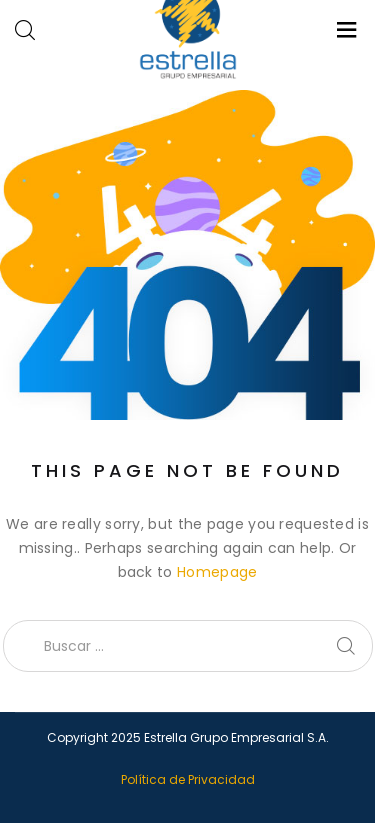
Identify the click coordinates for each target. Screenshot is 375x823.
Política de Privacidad (188, 779)
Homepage (217, 572)
